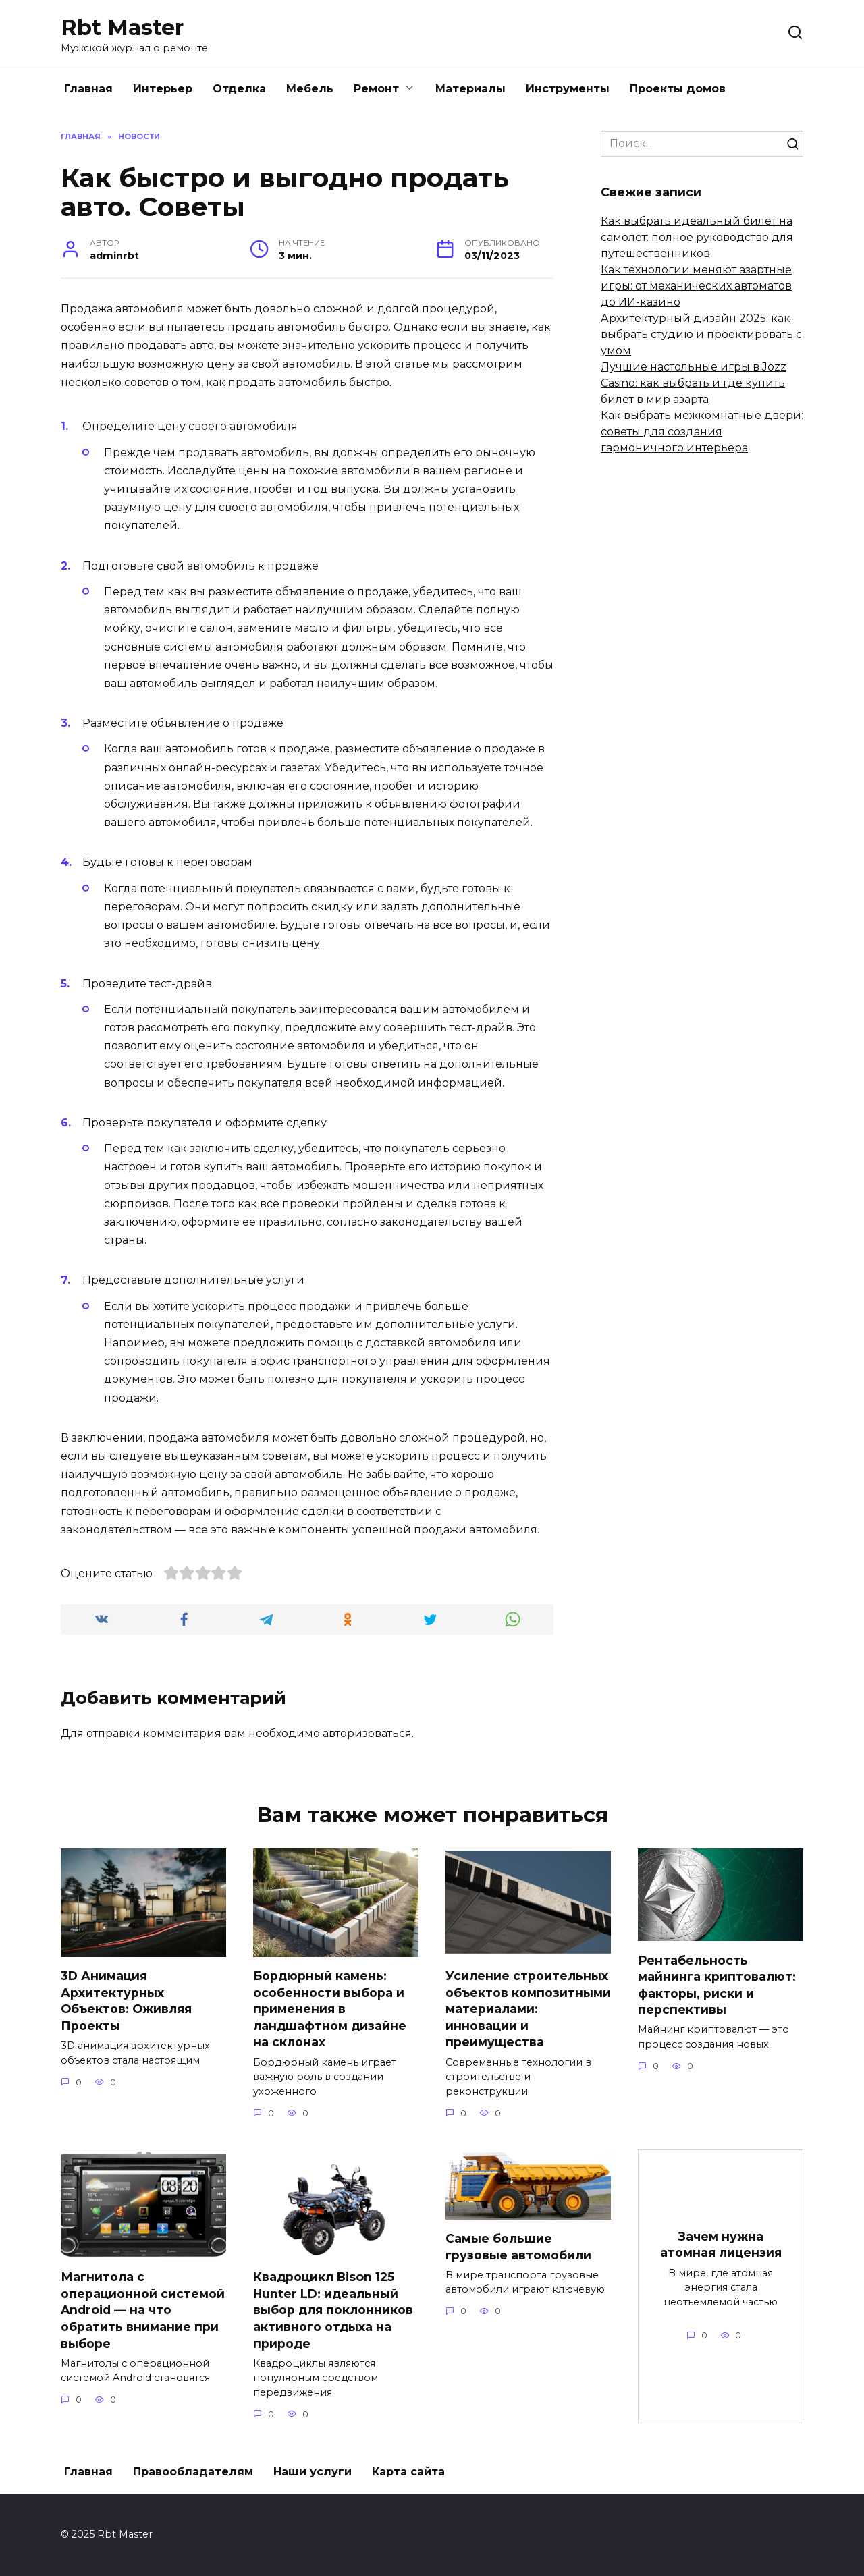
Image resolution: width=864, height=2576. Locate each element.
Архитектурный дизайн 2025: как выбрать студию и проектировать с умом (701, 334)
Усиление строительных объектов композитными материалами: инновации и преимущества (528, 2009)
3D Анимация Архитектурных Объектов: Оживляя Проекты (126, 2001)
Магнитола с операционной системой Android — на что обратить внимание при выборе (143, 2310)
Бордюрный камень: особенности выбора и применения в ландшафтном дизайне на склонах (329, 2009)
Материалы (470, 88)
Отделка (239, 88)
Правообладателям (193, 2472)
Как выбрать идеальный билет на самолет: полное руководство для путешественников (697, 237)
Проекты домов (678, 88)
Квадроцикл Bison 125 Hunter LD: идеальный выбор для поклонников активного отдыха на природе (333, 2310)
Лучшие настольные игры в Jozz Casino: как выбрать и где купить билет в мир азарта (693, 383)
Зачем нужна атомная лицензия (721, 2244)
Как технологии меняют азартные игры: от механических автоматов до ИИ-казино (696, 285)
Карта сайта (408, 2472)
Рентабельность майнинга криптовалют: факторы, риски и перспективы (717, 1984)
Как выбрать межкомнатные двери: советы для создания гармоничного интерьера (702, 431)
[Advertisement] (702, 685)
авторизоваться (367, 1733)
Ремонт (376, 88)
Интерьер (162, 88)
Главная (88, 88)
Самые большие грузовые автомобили (518, 2246)
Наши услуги (312, 2472)
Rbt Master (122, 27)
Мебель (309, 88)
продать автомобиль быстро (308, 382)
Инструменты (568, 88)
